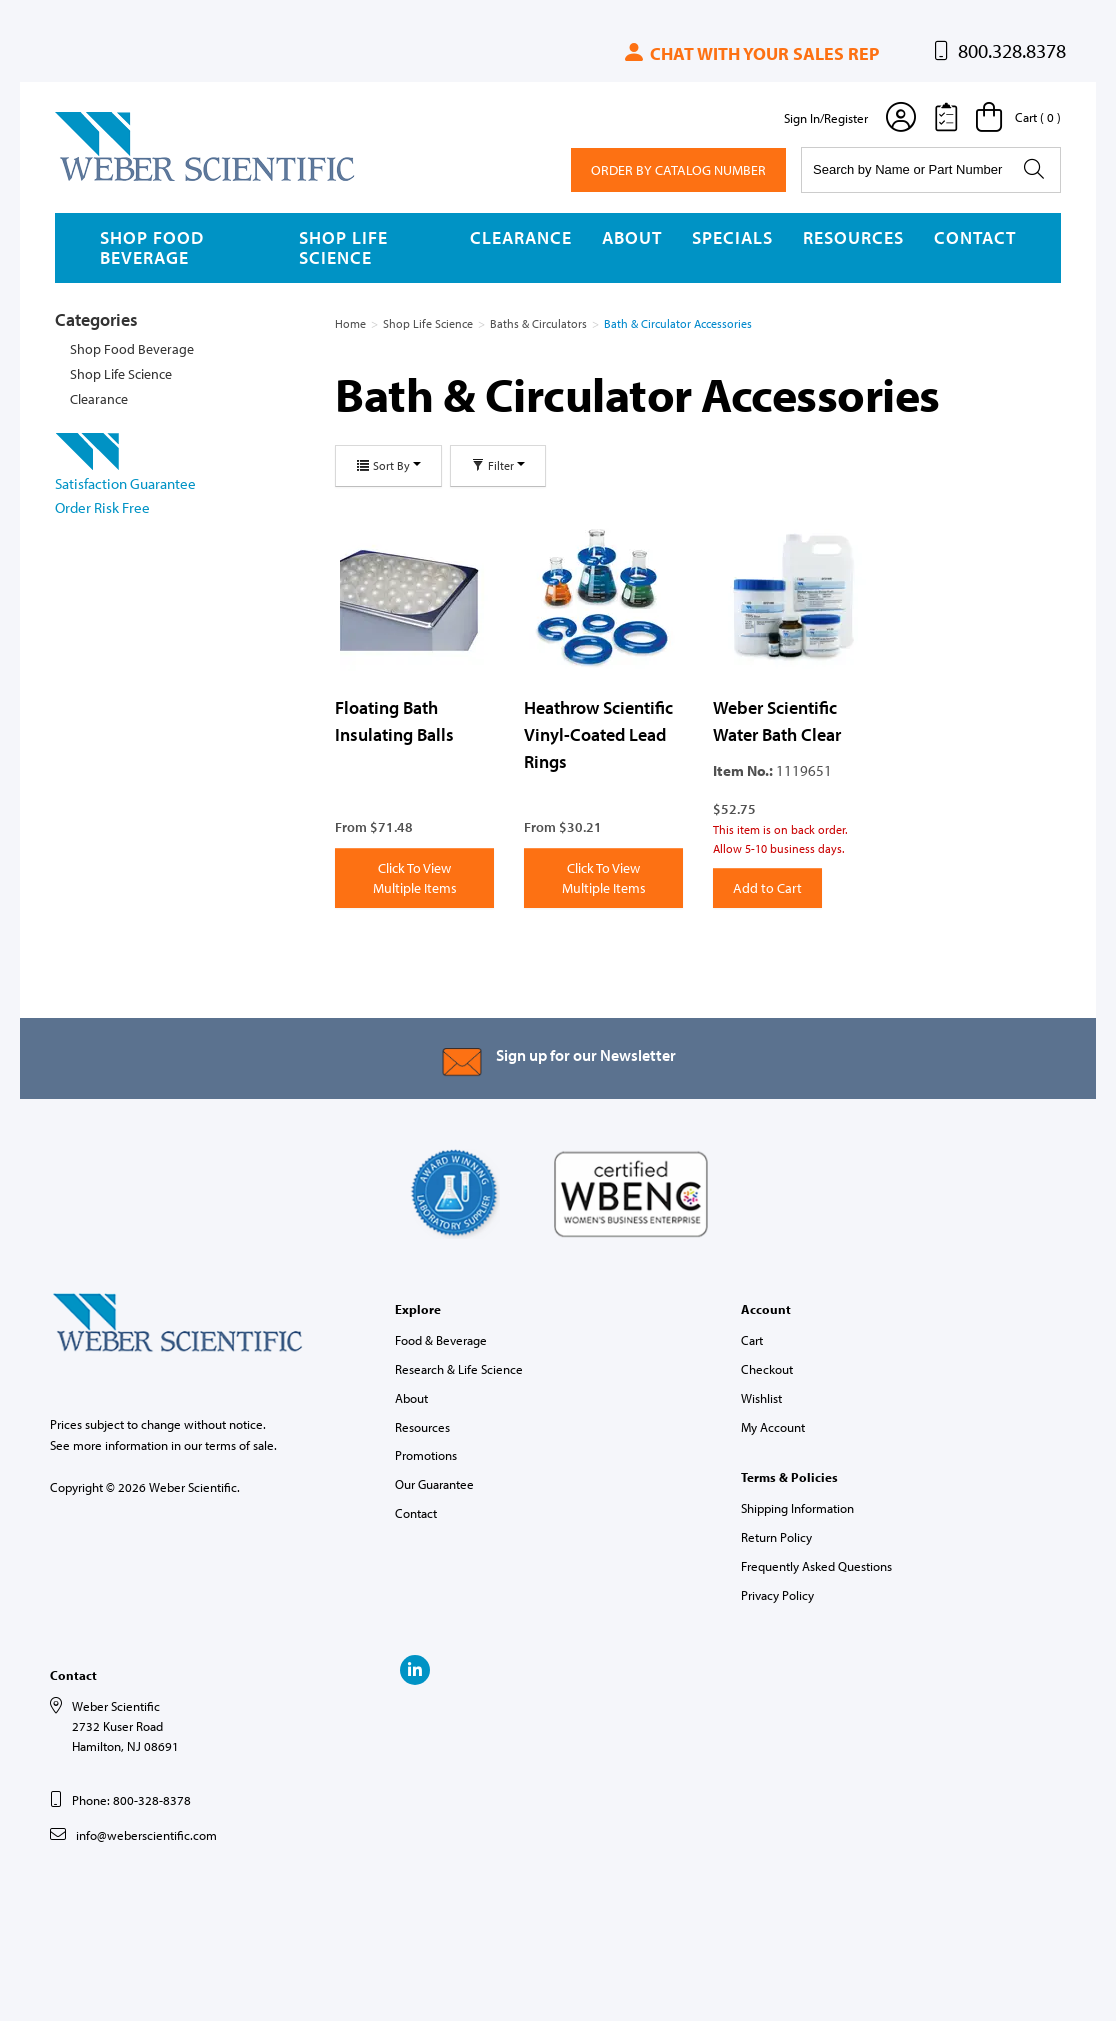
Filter (498, 465)
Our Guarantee (434, 1484)
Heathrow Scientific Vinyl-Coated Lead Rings (598, 734)
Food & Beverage (441, 1340)
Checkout (767, 1369)
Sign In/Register (826, 118)
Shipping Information (797, 1508)
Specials (732, 237)
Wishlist (761, 1398)
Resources (853, 237)
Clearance (521, 237)
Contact (975, 237)
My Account (773, 1427)
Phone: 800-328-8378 (131, 1800)
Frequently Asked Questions (816, 1566)
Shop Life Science (343, 247)
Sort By (388, 465)
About (632, 237)
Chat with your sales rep (750, 53)
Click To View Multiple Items (415, 878)
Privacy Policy (777, 1595)
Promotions (426, 1455)
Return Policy (776, 1537)
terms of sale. (241, 1445)
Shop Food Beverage (152, 247)
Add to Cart (767, 888)
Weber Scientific (102, 180)
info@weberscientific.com (146, 1835)
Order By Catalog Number (678, 170)
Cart (752, 1340)
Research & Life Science (459, 1369)
